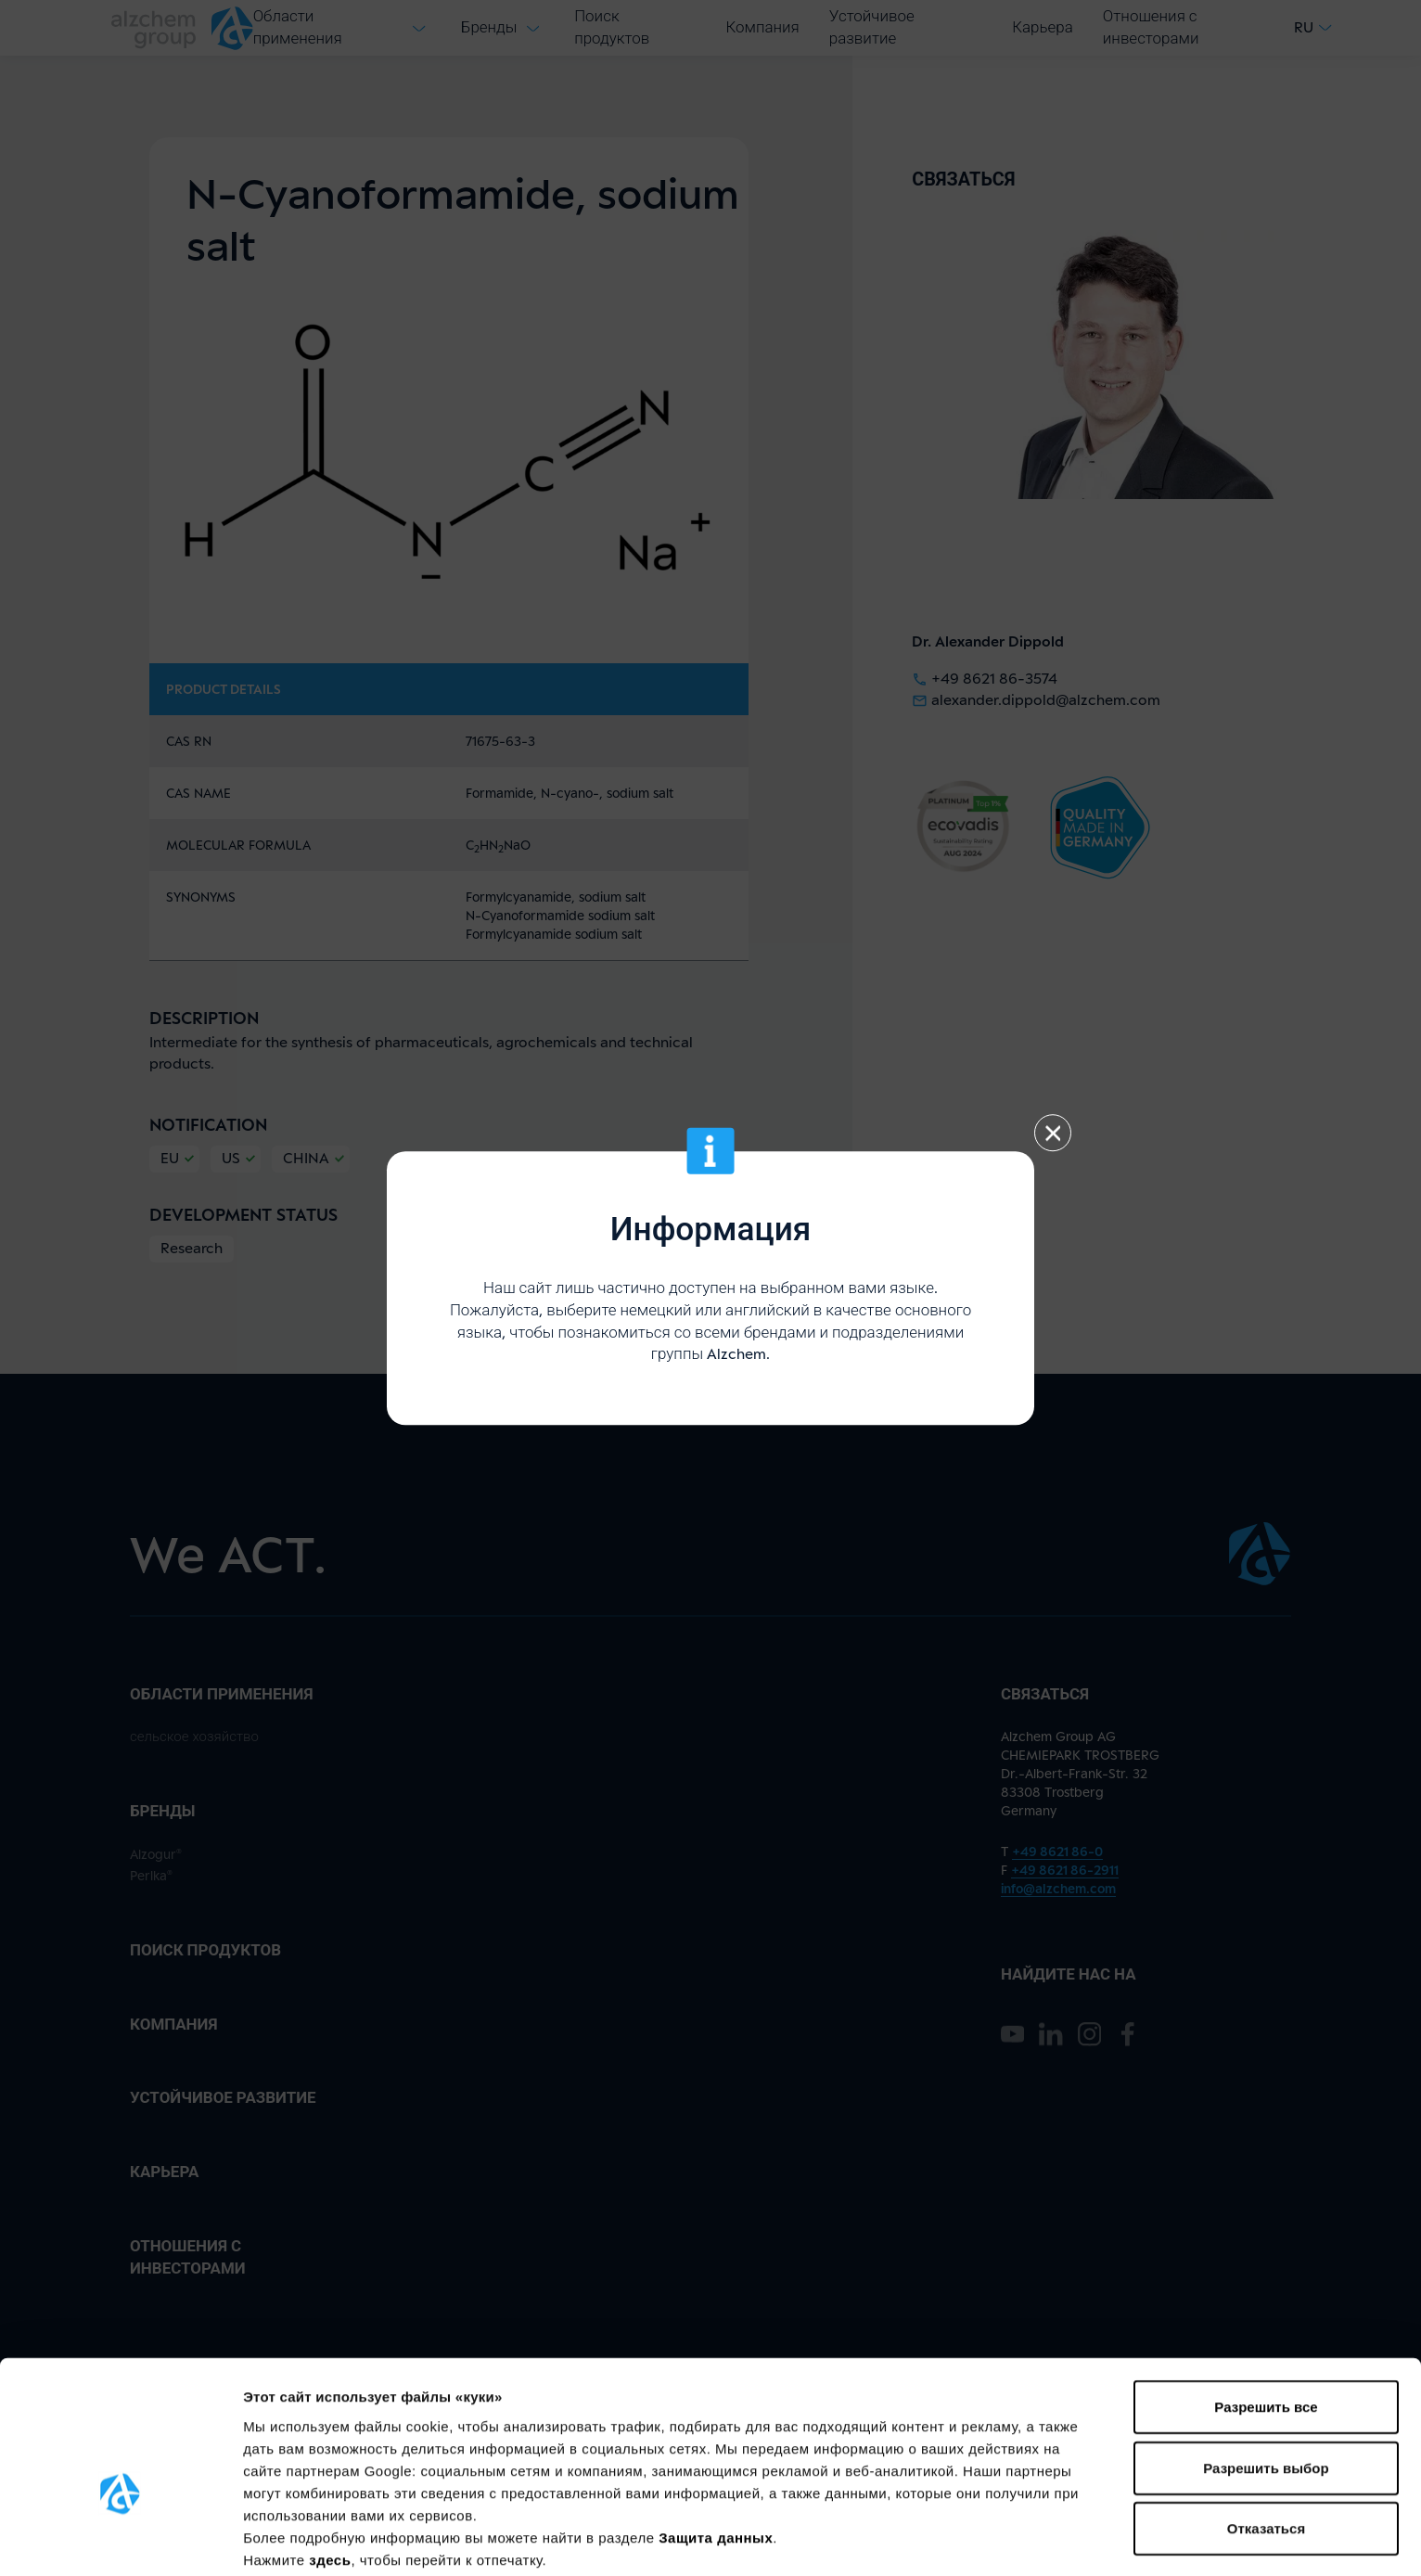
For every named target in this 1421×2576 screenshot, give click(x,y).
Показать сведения (310, 2539)
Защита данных (716, 2429)
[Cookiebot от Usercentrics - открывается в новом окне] (120, 2540)
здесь (330, 2451)
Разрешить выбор (1265, 2360)
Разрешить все (1265, 2299)
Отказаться (1266, 2421)
